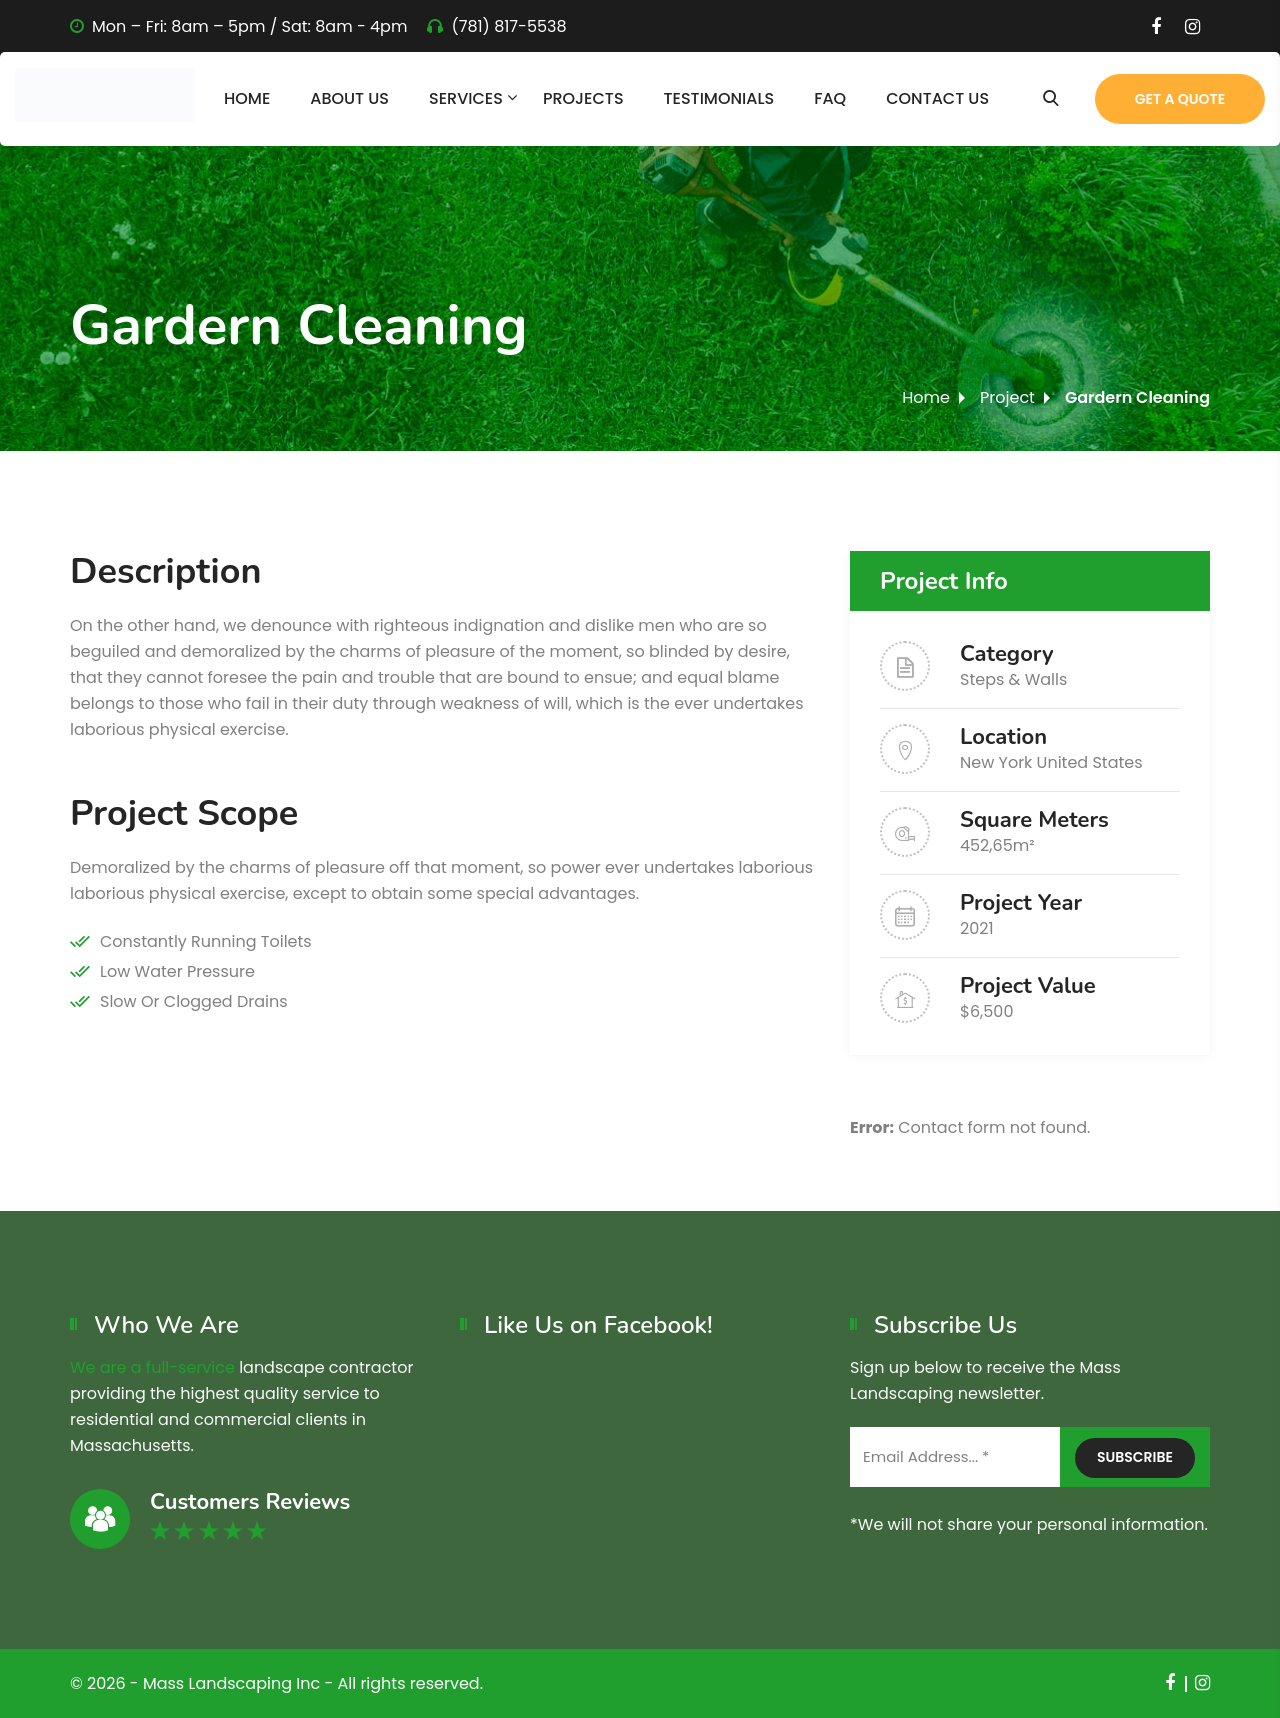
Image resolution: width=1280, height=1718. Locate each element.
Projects (583, 98)
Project (1007, 397)
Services (466, 98)
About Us (349, 98)
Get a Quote (1180, 99)
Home (247, 98)
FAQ (830, 98)
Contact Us (937, 98)
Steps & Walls (1013, 679)
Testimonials (719, 98)
